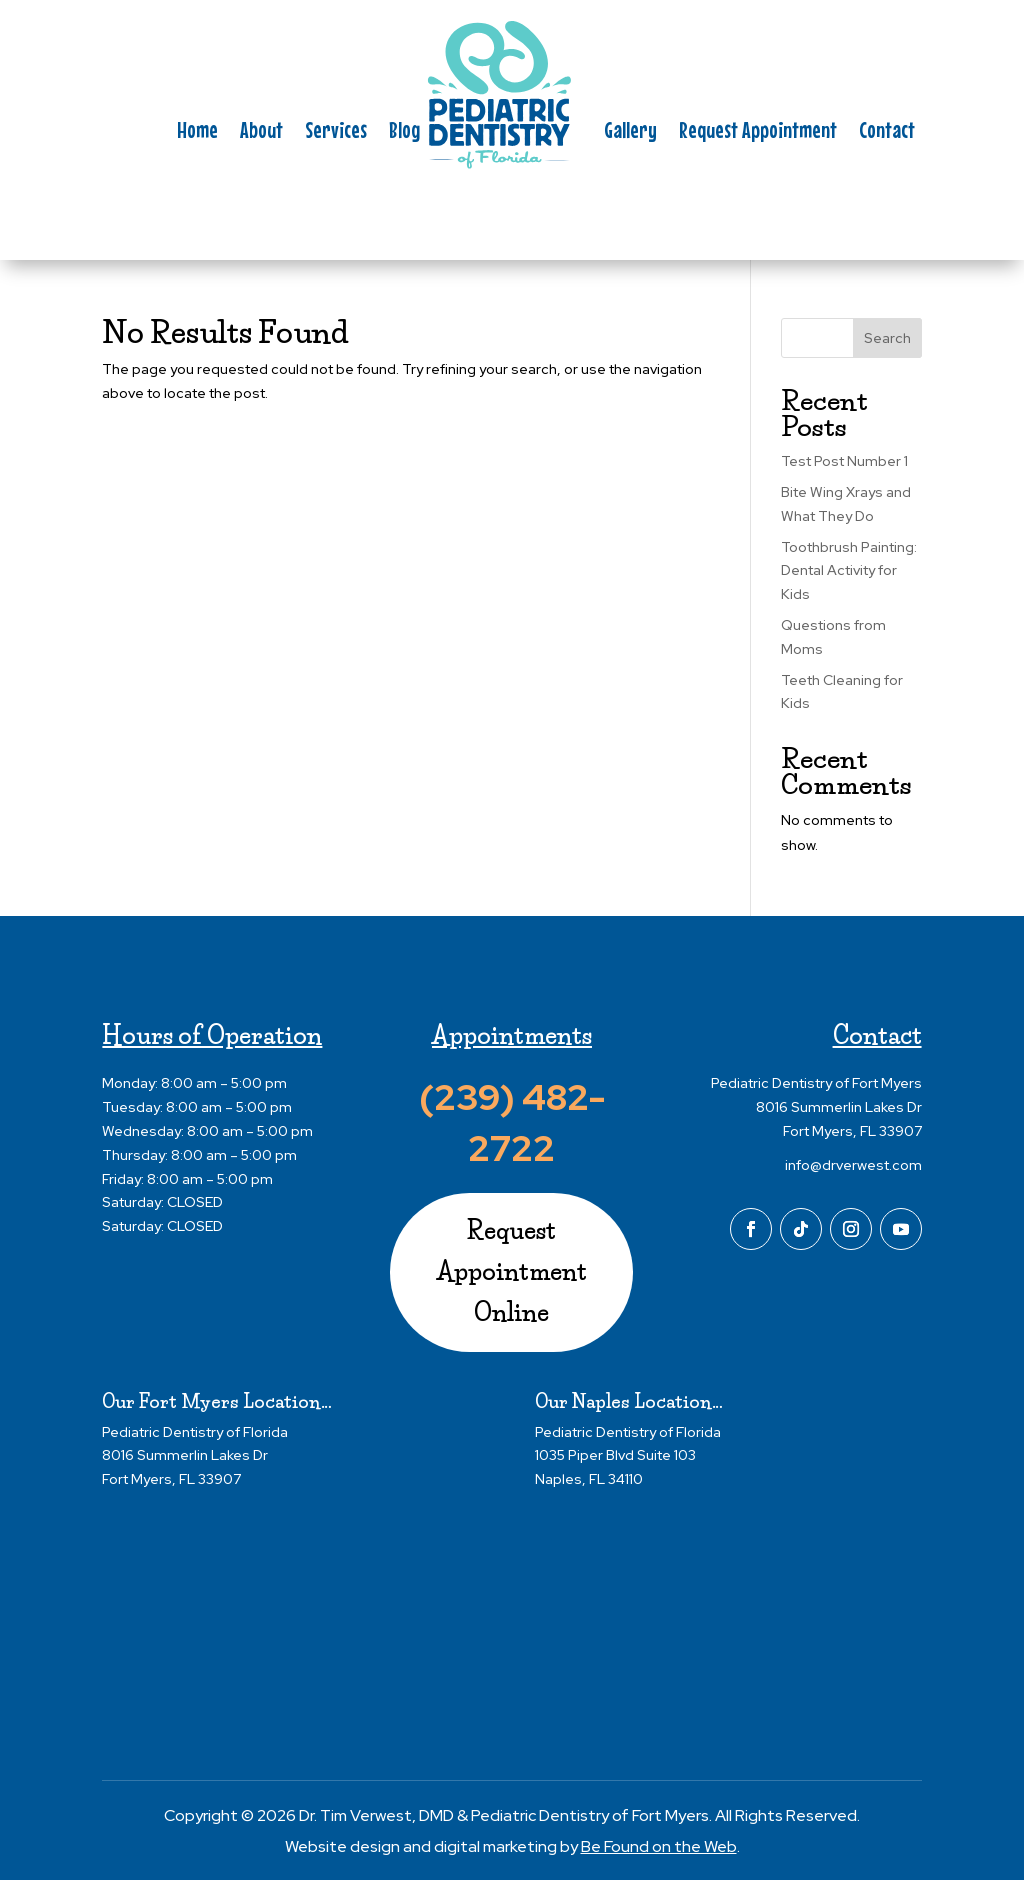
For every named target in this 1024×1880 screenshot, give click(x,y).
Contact (887, 133)
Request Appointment (758, 133)
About (261, 133)
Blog (404, 133)
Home (197, 133)
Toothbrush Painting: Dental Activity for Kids (849, 571)
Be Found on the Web (659, 1846)
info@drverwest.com (853, 1165)
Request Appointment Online (512, 1271)
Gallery (630, 133)
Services (336, 133)
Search (887, 338)
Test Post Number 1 (844, 461)
